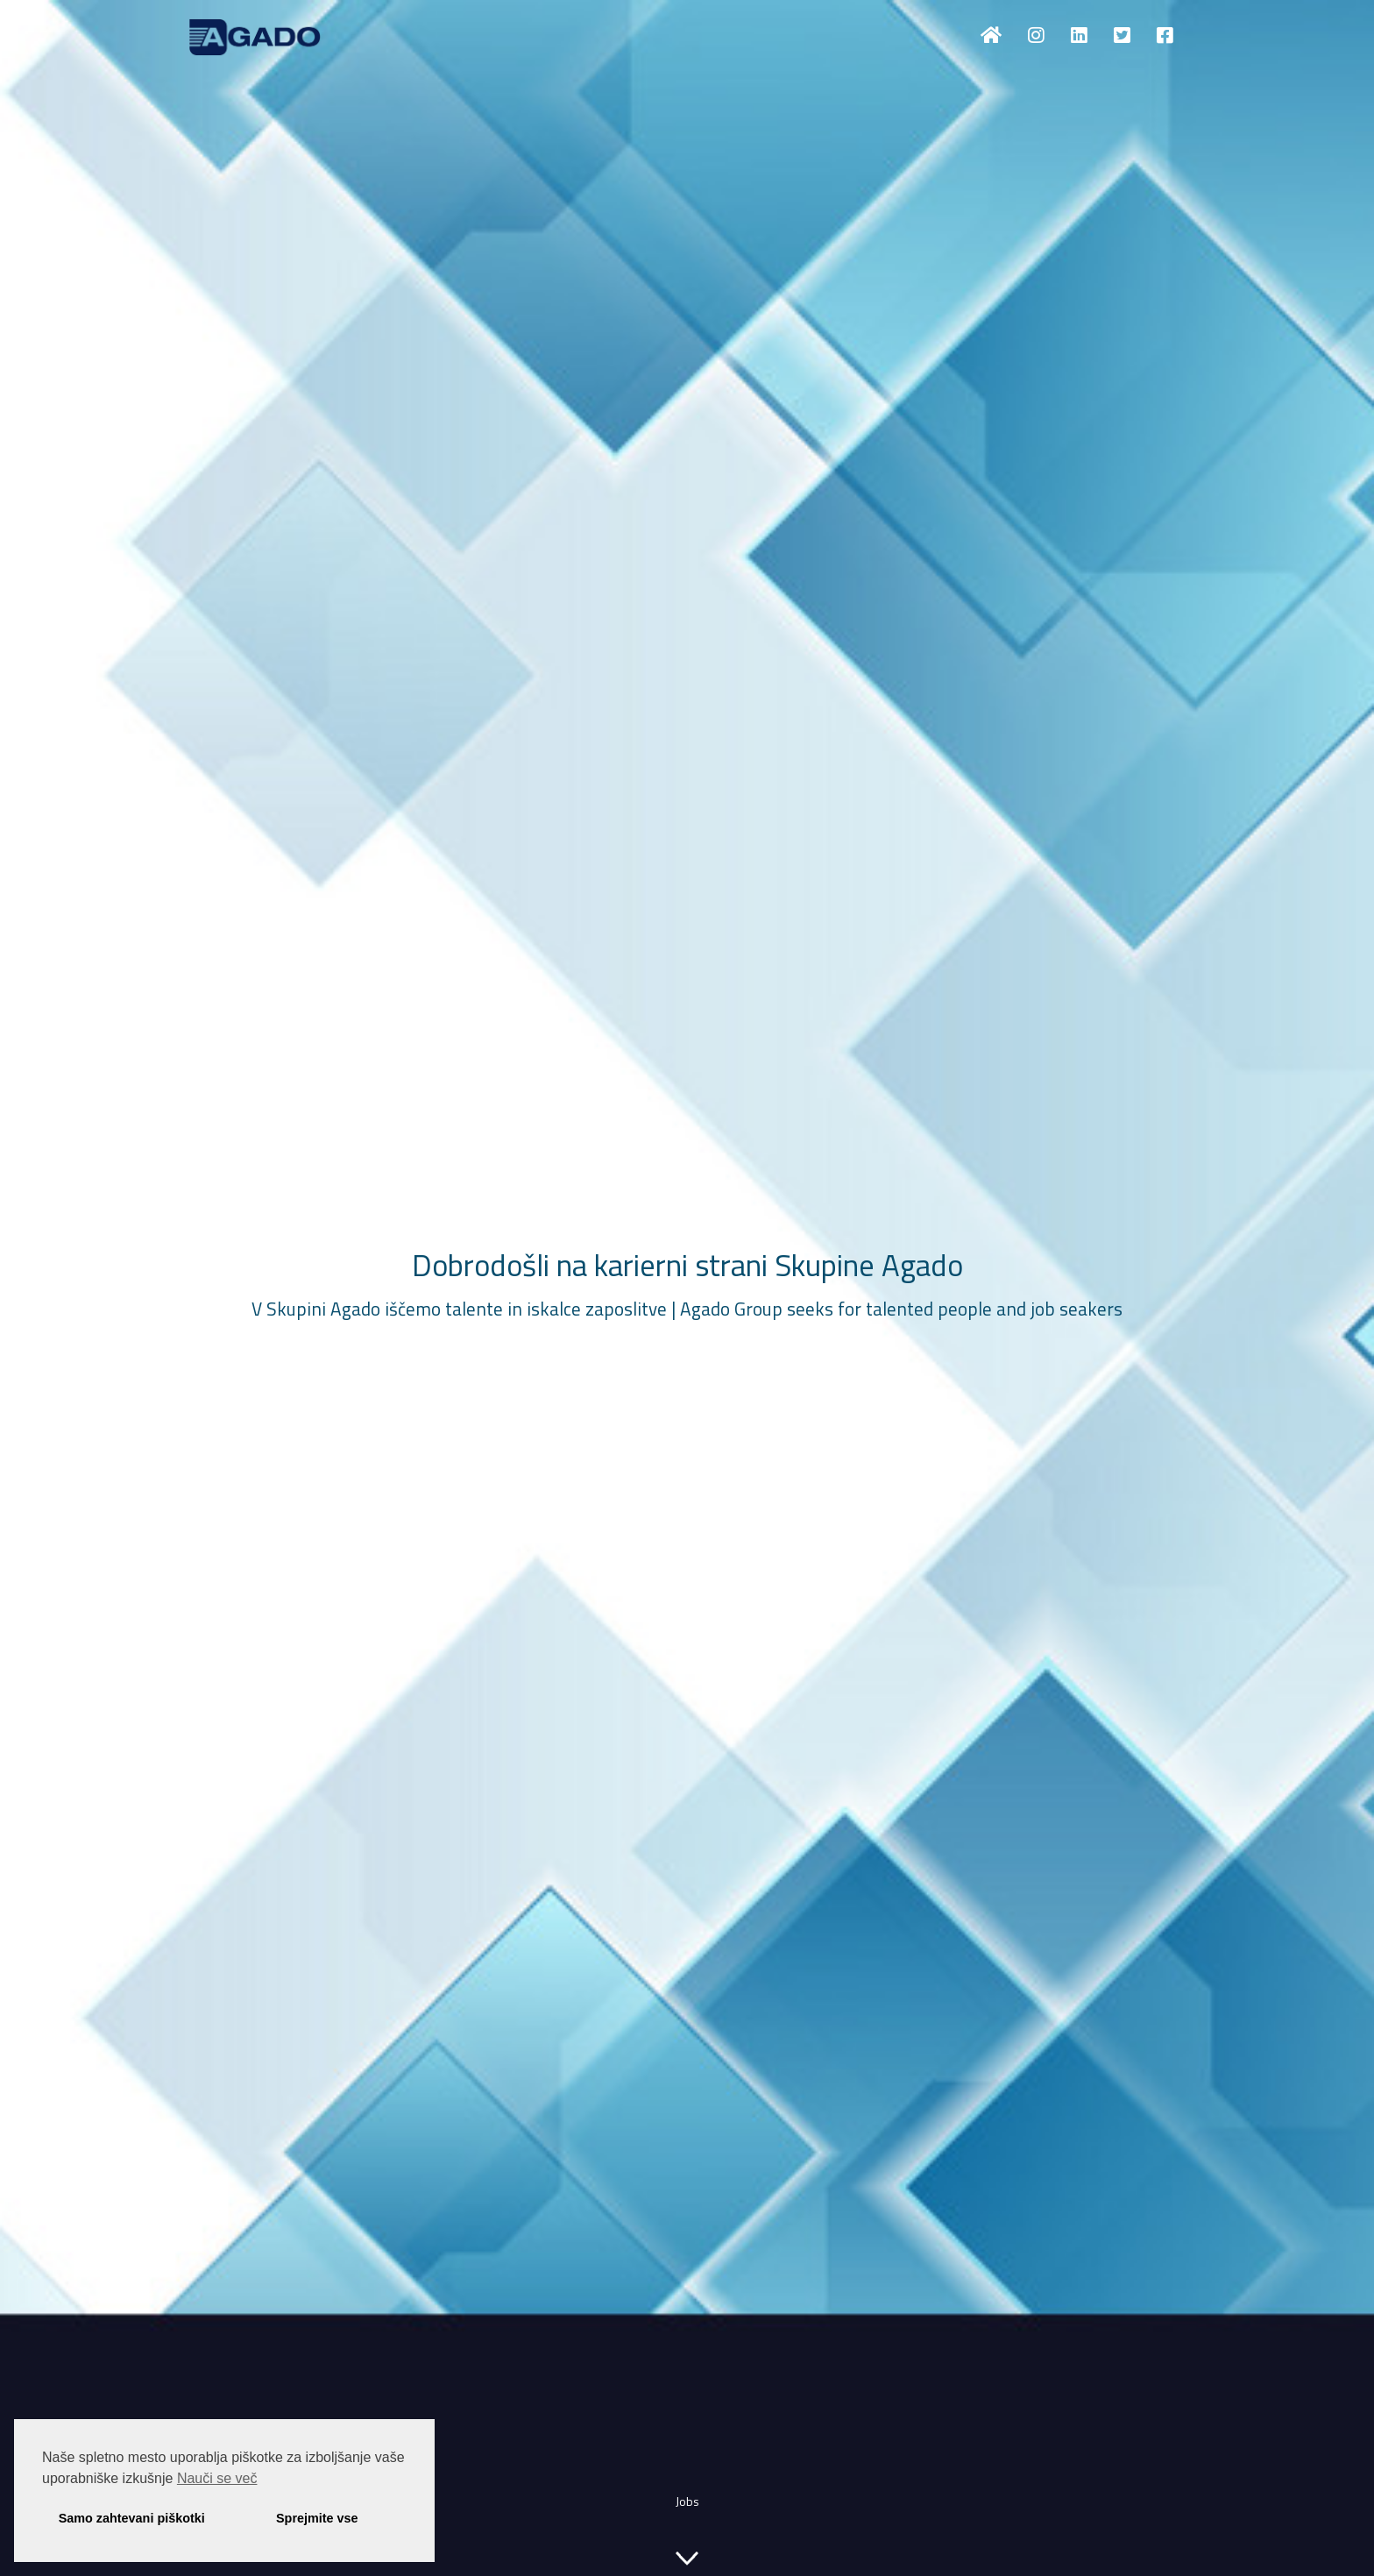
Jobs (687, 2501)
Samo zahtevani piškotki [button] (132, 2518)
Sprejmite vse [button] (317, 2518)
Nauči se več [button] (217, 2478)
